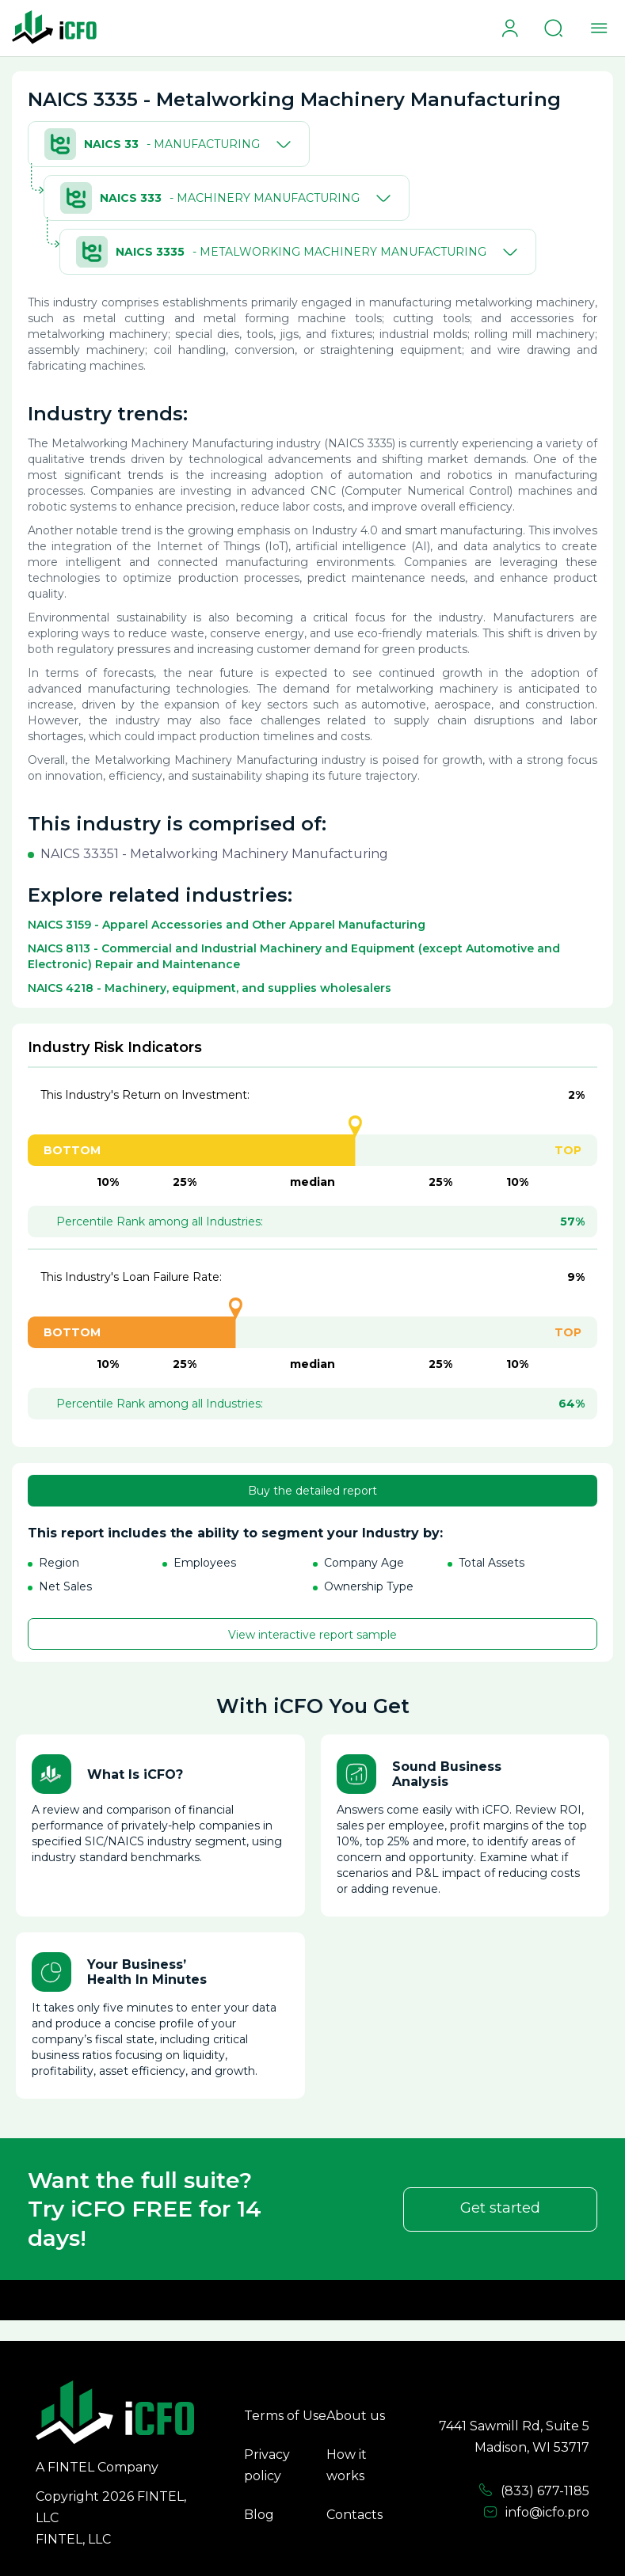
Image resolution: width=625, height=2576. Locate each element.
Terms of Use (285, 2415)
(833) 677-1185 (533, 2490)
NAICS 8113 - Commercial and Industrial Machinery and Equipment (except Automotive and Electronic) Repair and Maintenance (294, 956)
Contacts (354, 2514)
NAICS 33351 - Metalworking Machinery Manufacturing (214, 853)
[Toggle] (280, 144)
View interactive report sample (312, 1635)
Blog (259, 2514)
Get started (500, 2208)
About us (355, 2415)
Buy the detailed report (312, 1491)
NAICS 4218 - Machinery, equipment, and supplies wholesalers (209, 988)
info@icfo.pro (536, 2513)
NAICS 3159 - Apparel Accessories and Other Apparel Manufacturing (226, 925)
